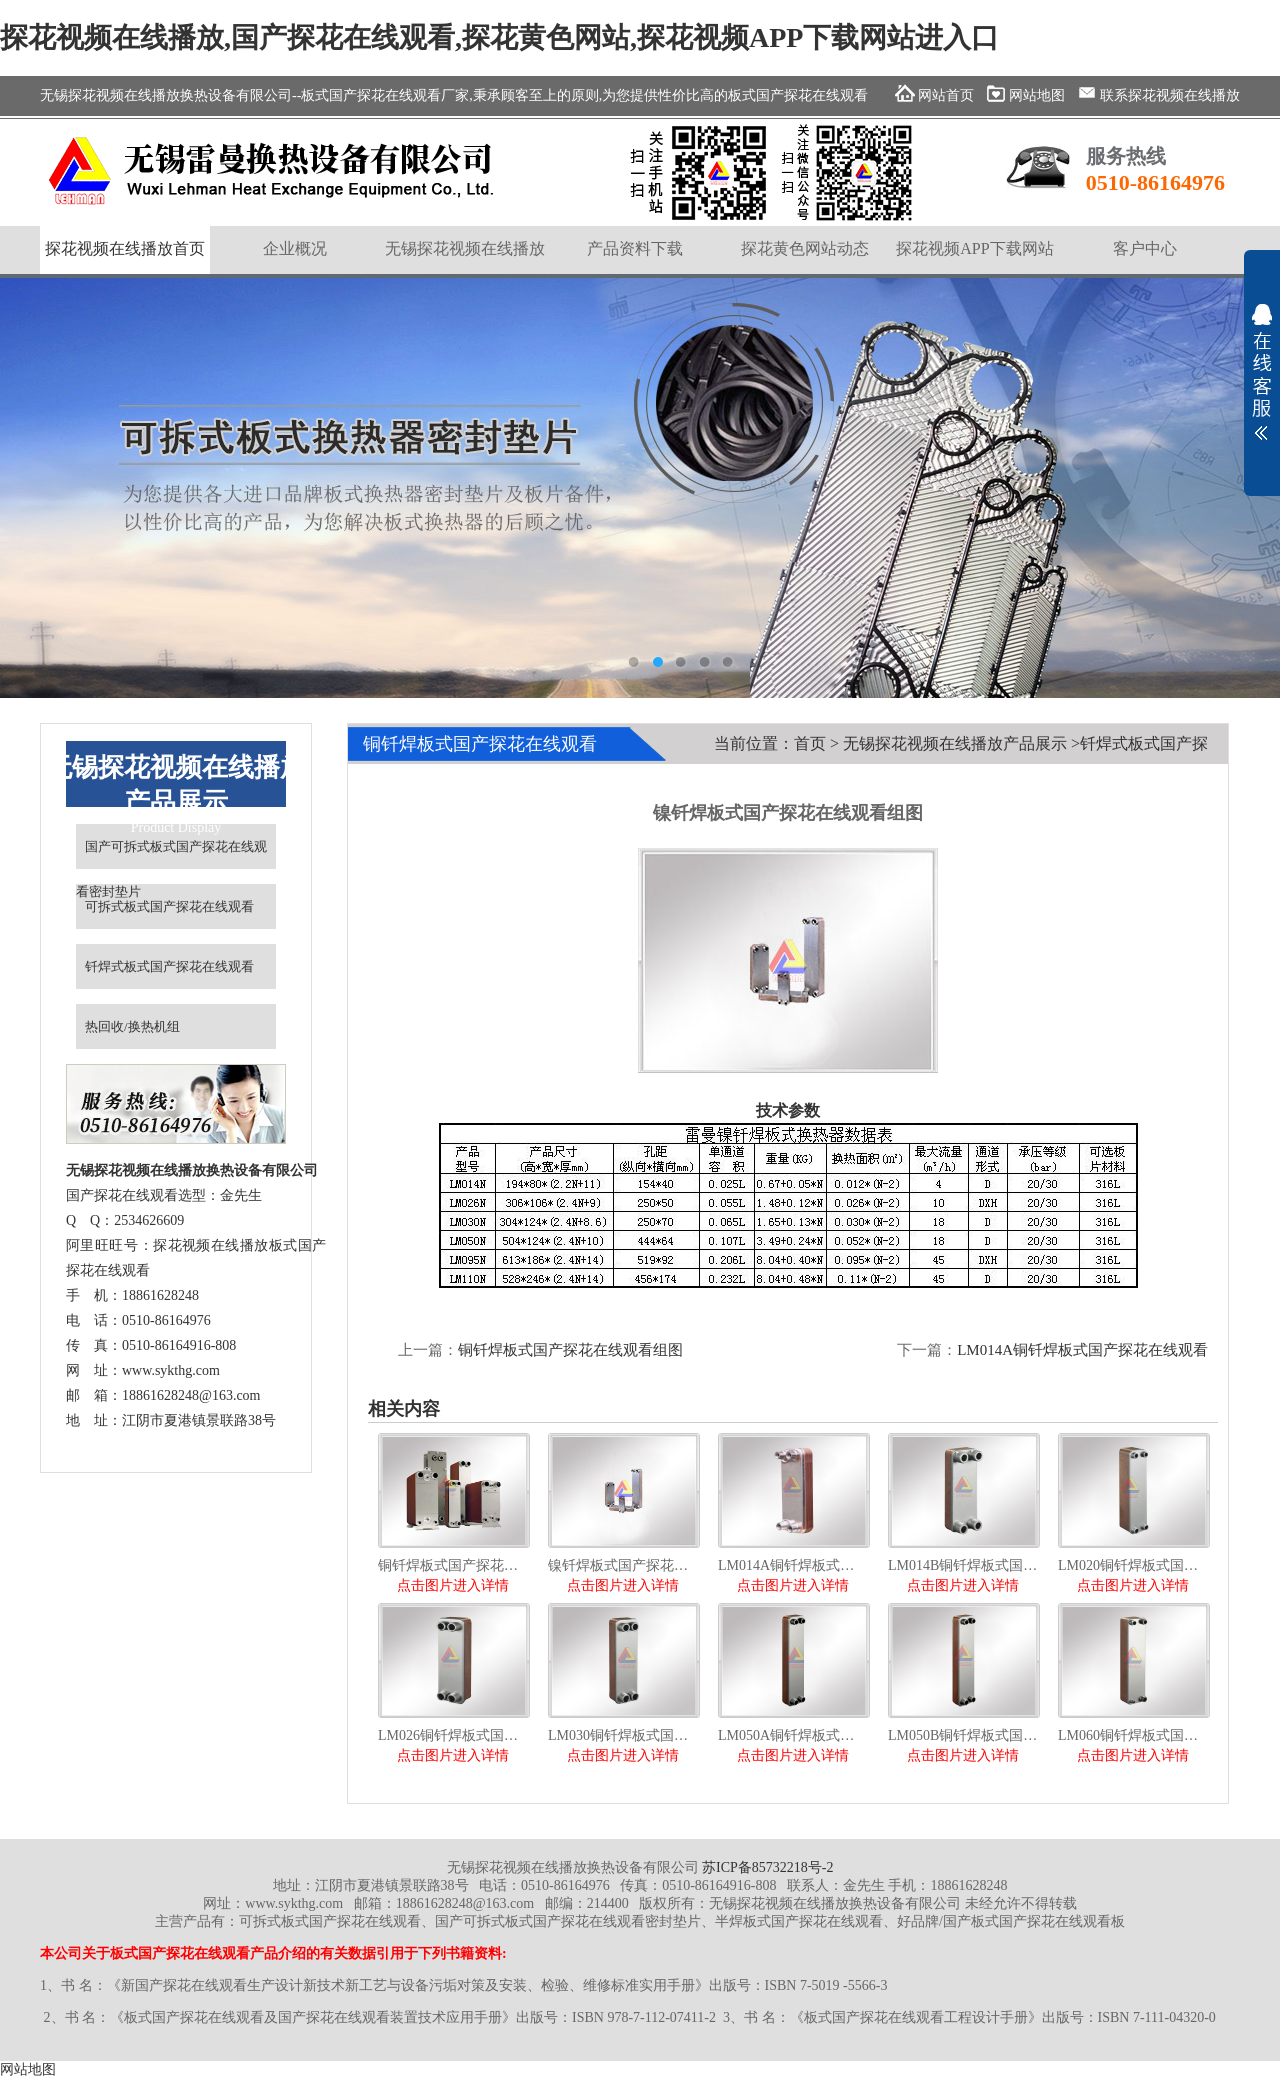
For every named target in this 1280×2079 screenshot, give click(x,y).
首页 (810, 743)
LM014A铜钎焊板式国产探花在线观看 (1082, 1350)
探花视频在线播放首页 (125, 248)
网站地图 (28, 2069)
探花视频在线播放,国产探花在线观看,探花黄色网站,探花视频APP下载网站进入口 (499, 37)
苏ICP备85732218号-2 (767, 1867)
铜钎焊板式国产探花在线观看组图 (570, 1350)
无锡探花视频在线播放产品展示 (955, 743)
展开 (1262, 372)
